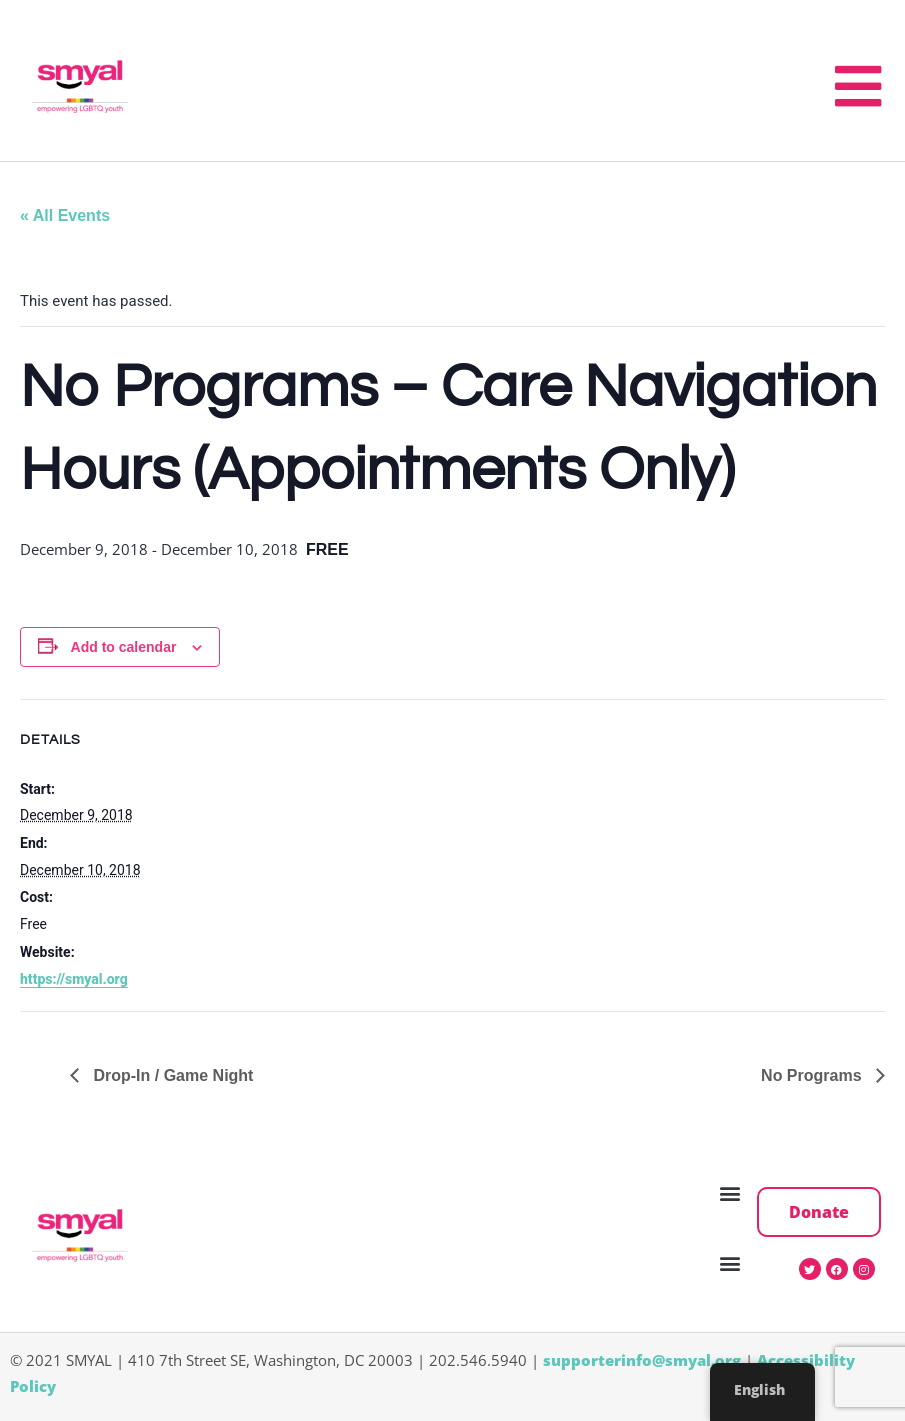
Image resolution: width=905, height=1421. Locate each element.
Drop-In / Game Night (171, 1075)
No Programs (813, 1075)
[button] (730, 1193)
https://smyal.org (74, 979)
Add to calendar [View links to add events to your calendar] (124, 647)
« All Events (65, 215)
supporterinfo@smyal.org (642, 1360)
